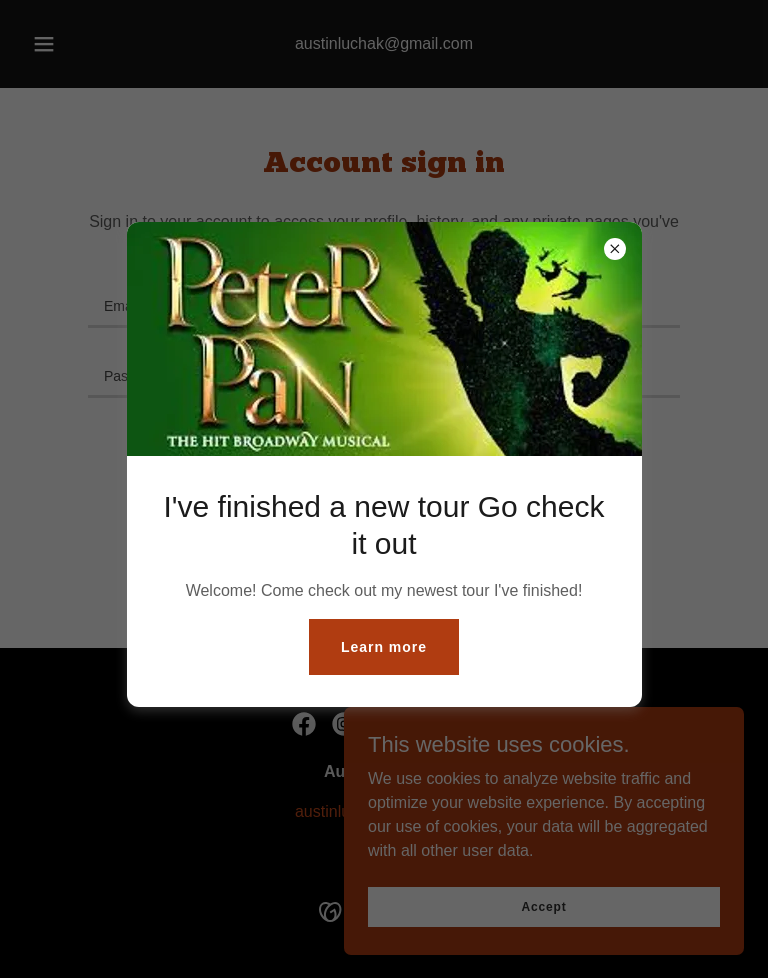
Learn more (384, 647)
